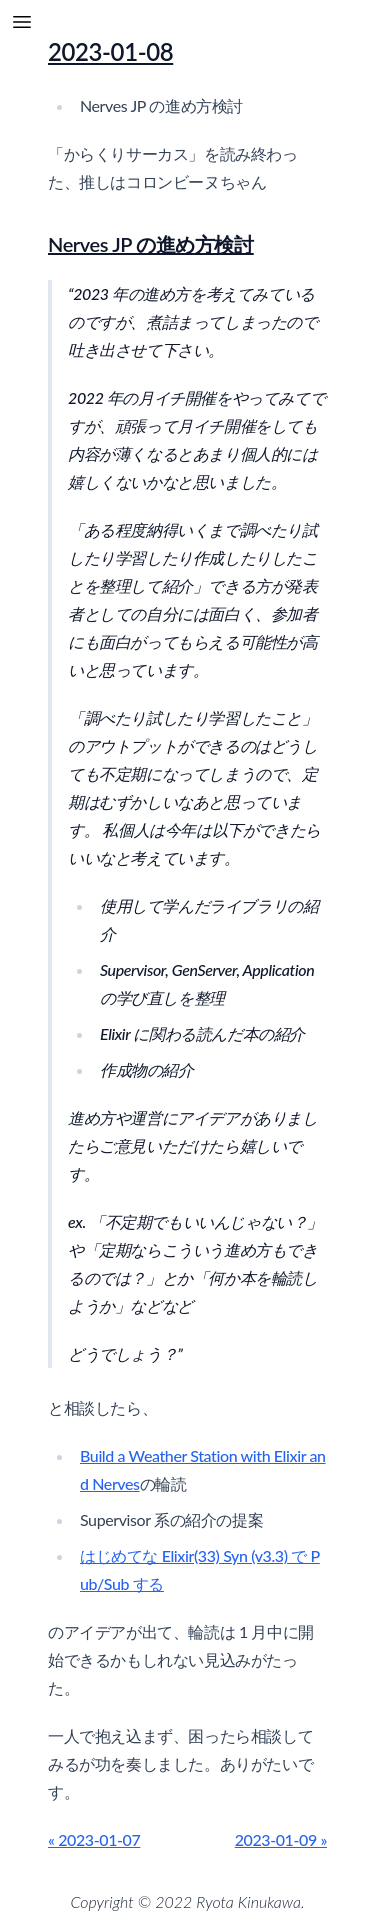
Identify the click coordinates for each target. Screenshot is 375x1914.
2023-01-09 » (281, 1839)
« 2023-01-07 (94, 1839)
